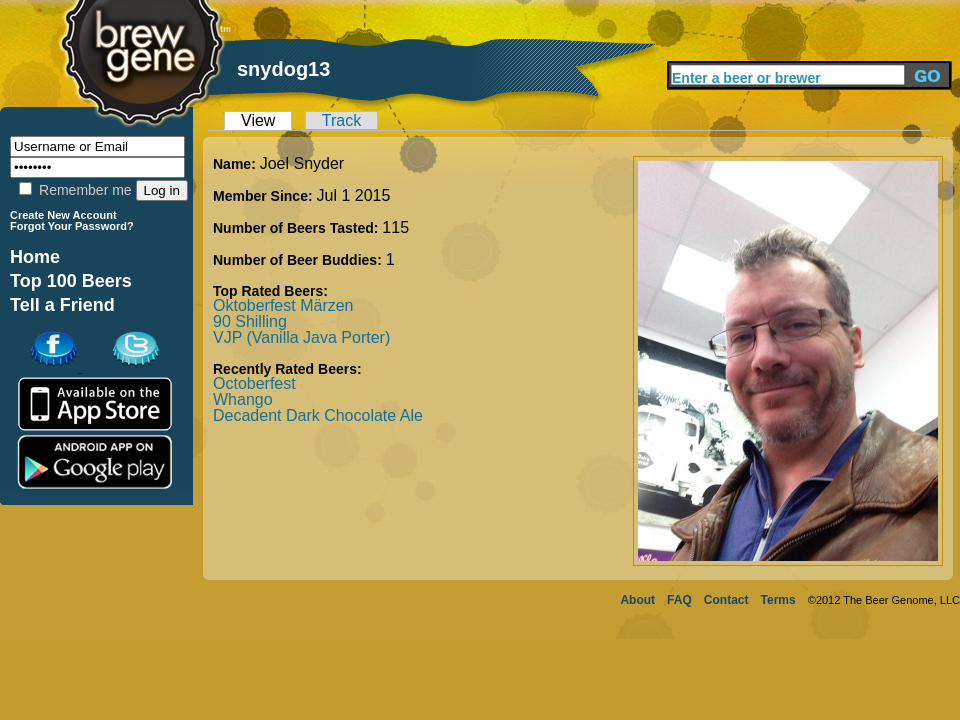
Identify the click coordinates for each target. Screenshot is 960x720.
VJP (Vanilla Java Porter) (301, 337)
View (258, 120)
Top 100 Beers (71, 281)
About (637, 600)
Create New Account (63, 215)
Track (341, 120)
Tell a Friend (62, 305)
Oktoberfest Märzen (283, 305)
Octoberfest (254, 383)
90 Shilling (250, 321)
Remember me (75, 190)
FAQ (679, 600)
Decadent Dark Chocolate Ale (318, 415)
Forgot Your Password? (72, 226)
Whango (243, 399)
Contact (726, 600)
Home (35, 257)
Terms (778, 600)
